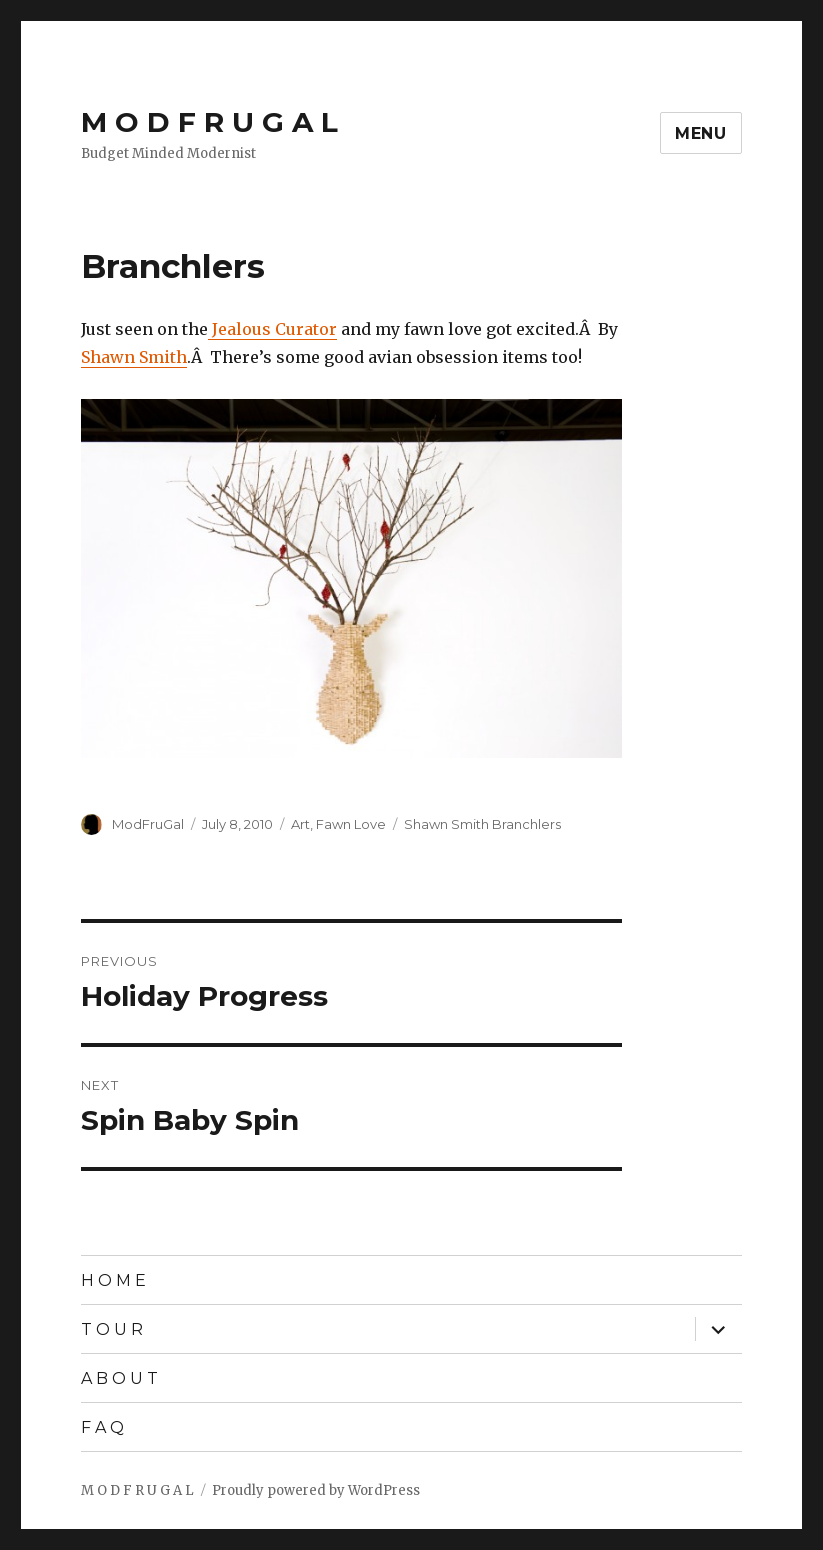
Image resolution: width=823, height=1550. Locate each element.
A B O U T (119, 1378)
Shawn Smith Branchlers (482, 824)
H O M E (113, 1280)
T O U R (112, 1329)
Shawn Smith (134, 357)
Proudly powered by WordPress (316, 1490)
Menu (701, 133)
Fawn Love (351, 824)
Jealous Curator (272, 329)
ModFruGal (148, 824)
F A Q (102, 1427)
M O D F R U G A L (209, 122)
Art (300, 824)
